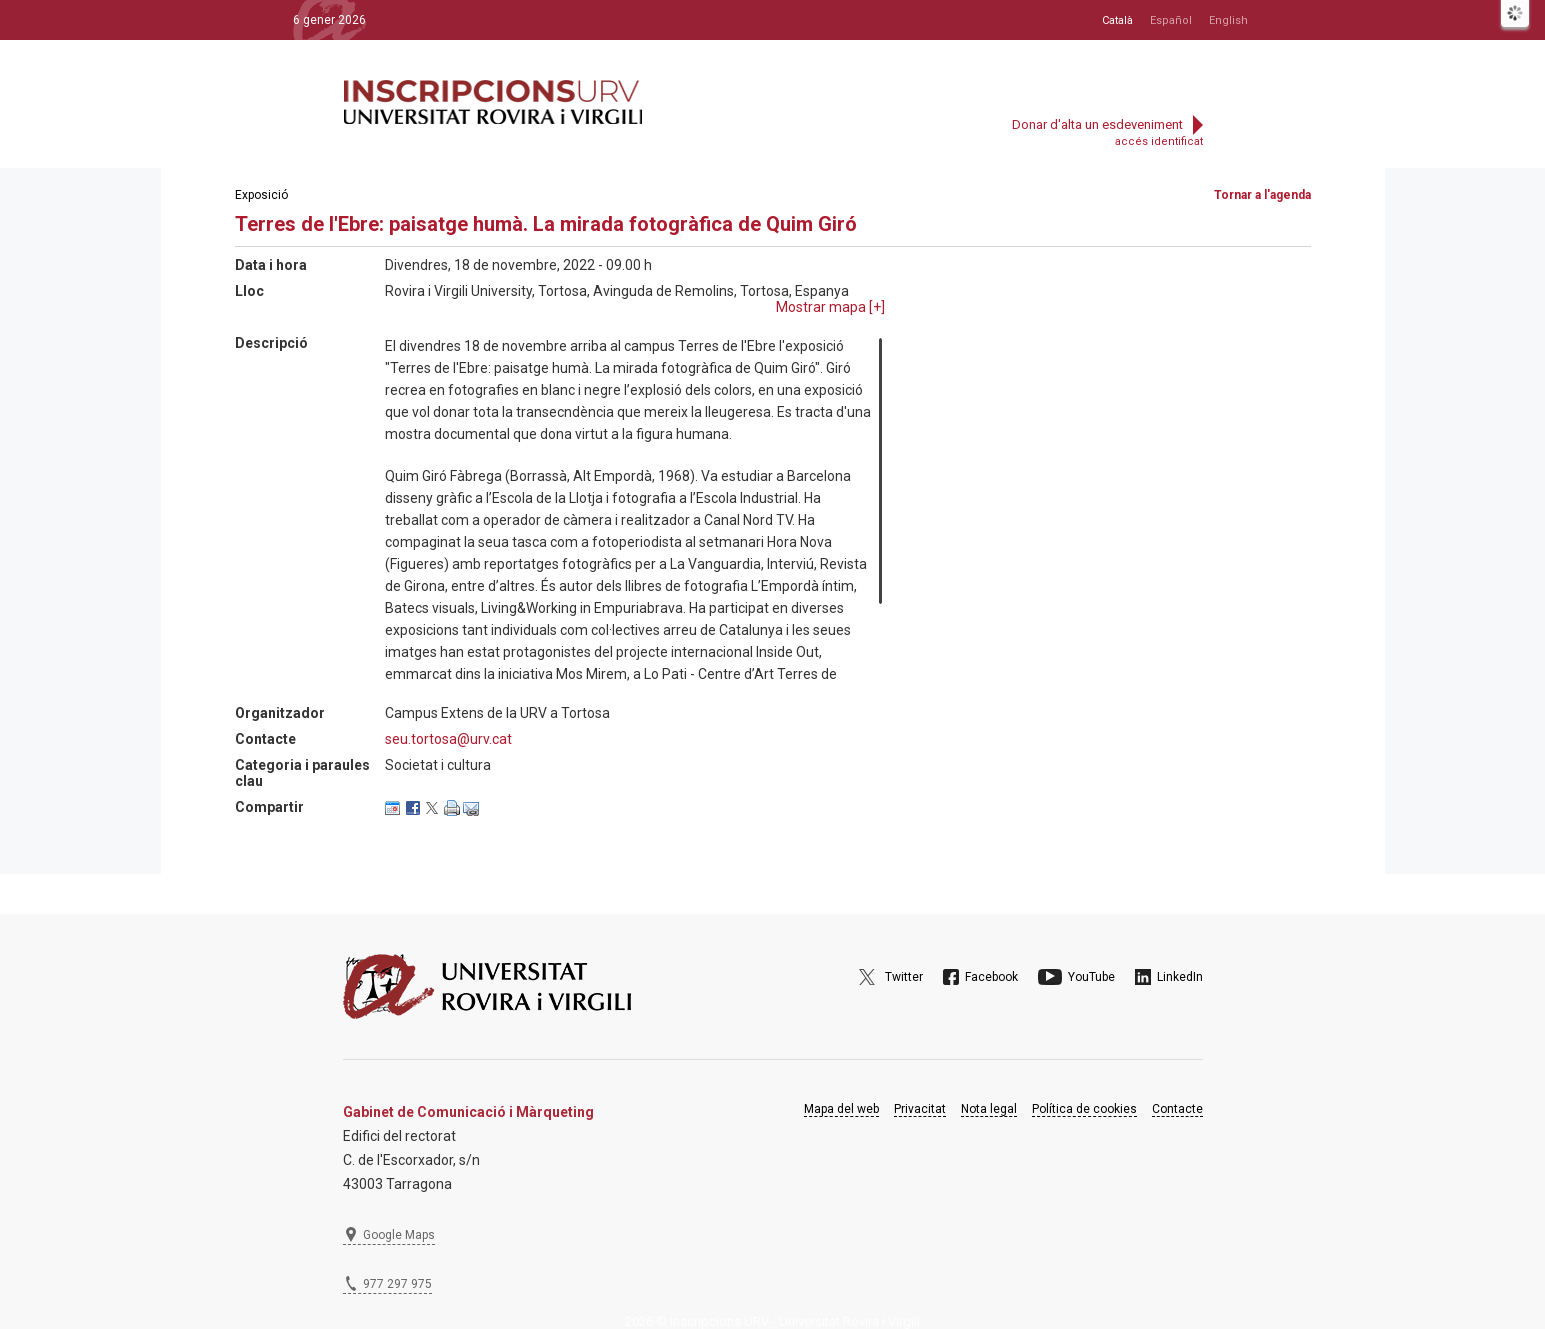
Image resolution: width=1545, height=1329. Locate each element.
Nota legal (989, 1109)
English (1228, 20)
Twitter (904, 977)
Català (1117, 20)
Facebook (991, 977)
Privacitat (920, 1109)
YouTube (1091, 977)
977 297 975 (397, 1284)
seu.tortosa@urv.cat (448, 739)
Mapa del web (841, 1109)
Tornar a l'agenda (1262, 195)
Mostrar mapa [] (830, 307)
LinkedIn (1180, 977)
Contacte (1177, 1109)
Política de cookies (1084, 1109)
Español (1171, 20)
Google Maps (399, 1235)
